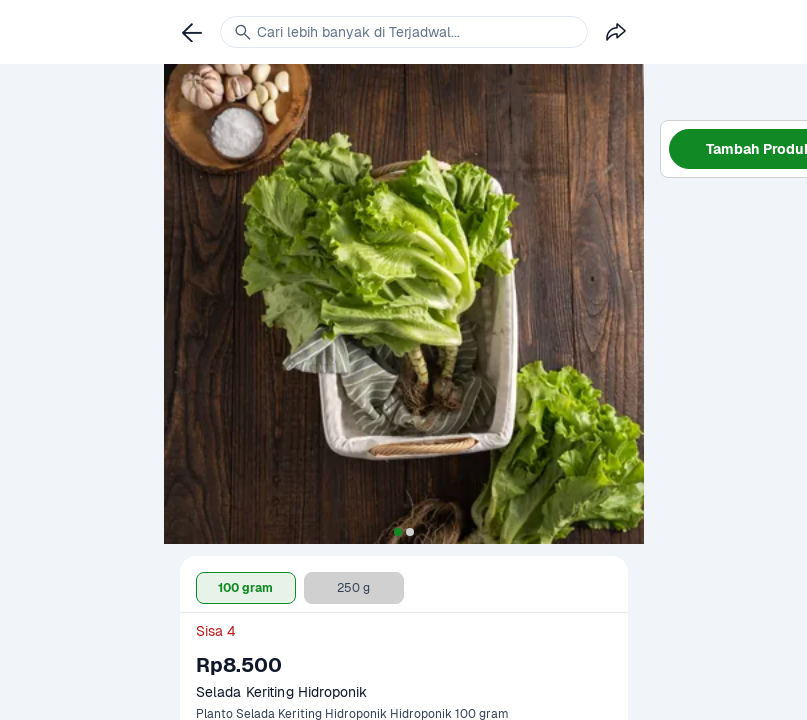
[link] (192, 32)
